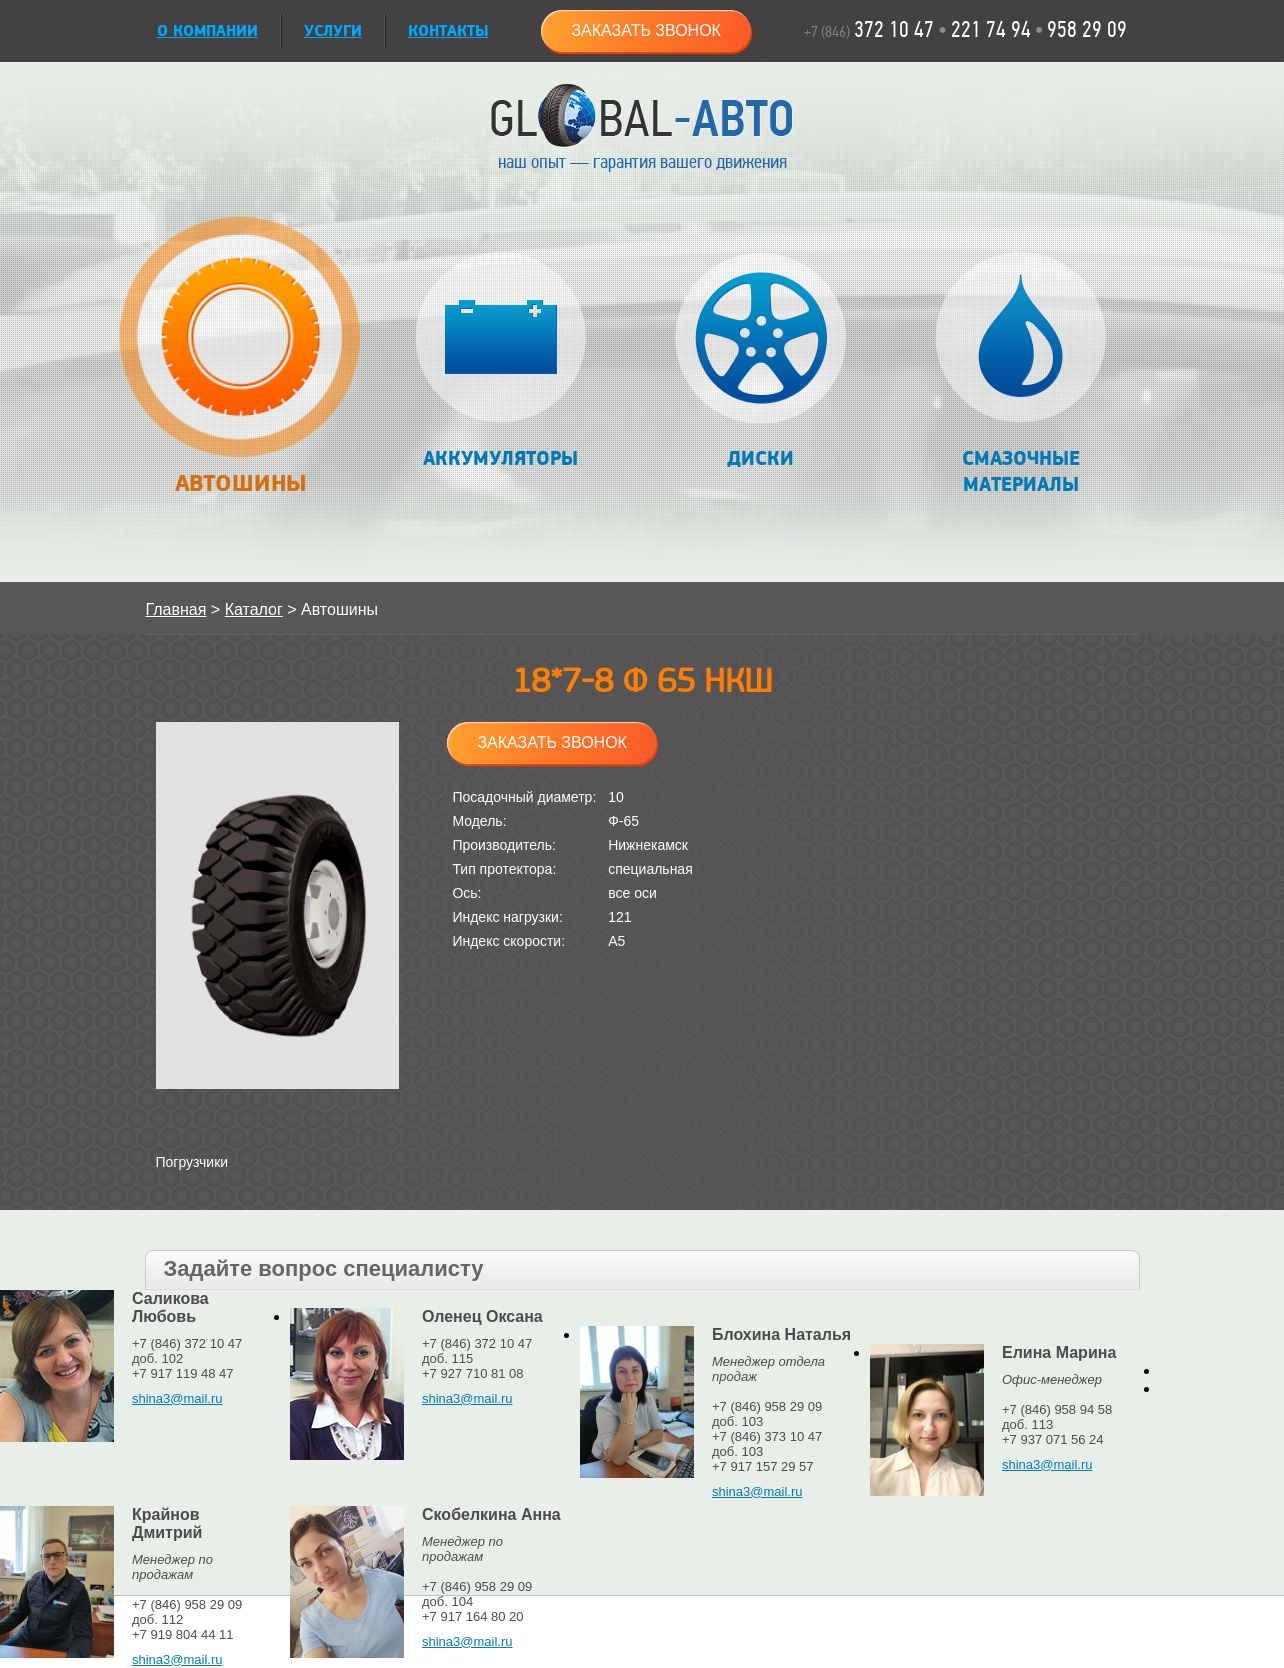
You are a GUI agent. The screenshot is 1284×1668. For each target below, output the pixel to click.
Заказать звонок (646, 30)
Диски (760, 361)
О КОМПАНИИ (207, 31)
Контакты (448, 31)
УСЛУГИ (333, 31)
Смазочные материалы (1020, 374)
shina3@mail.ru (177, 1398)
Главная (176, 609)
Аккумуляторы (500, 361)
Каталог (254, 609)
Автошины (240, 366)
